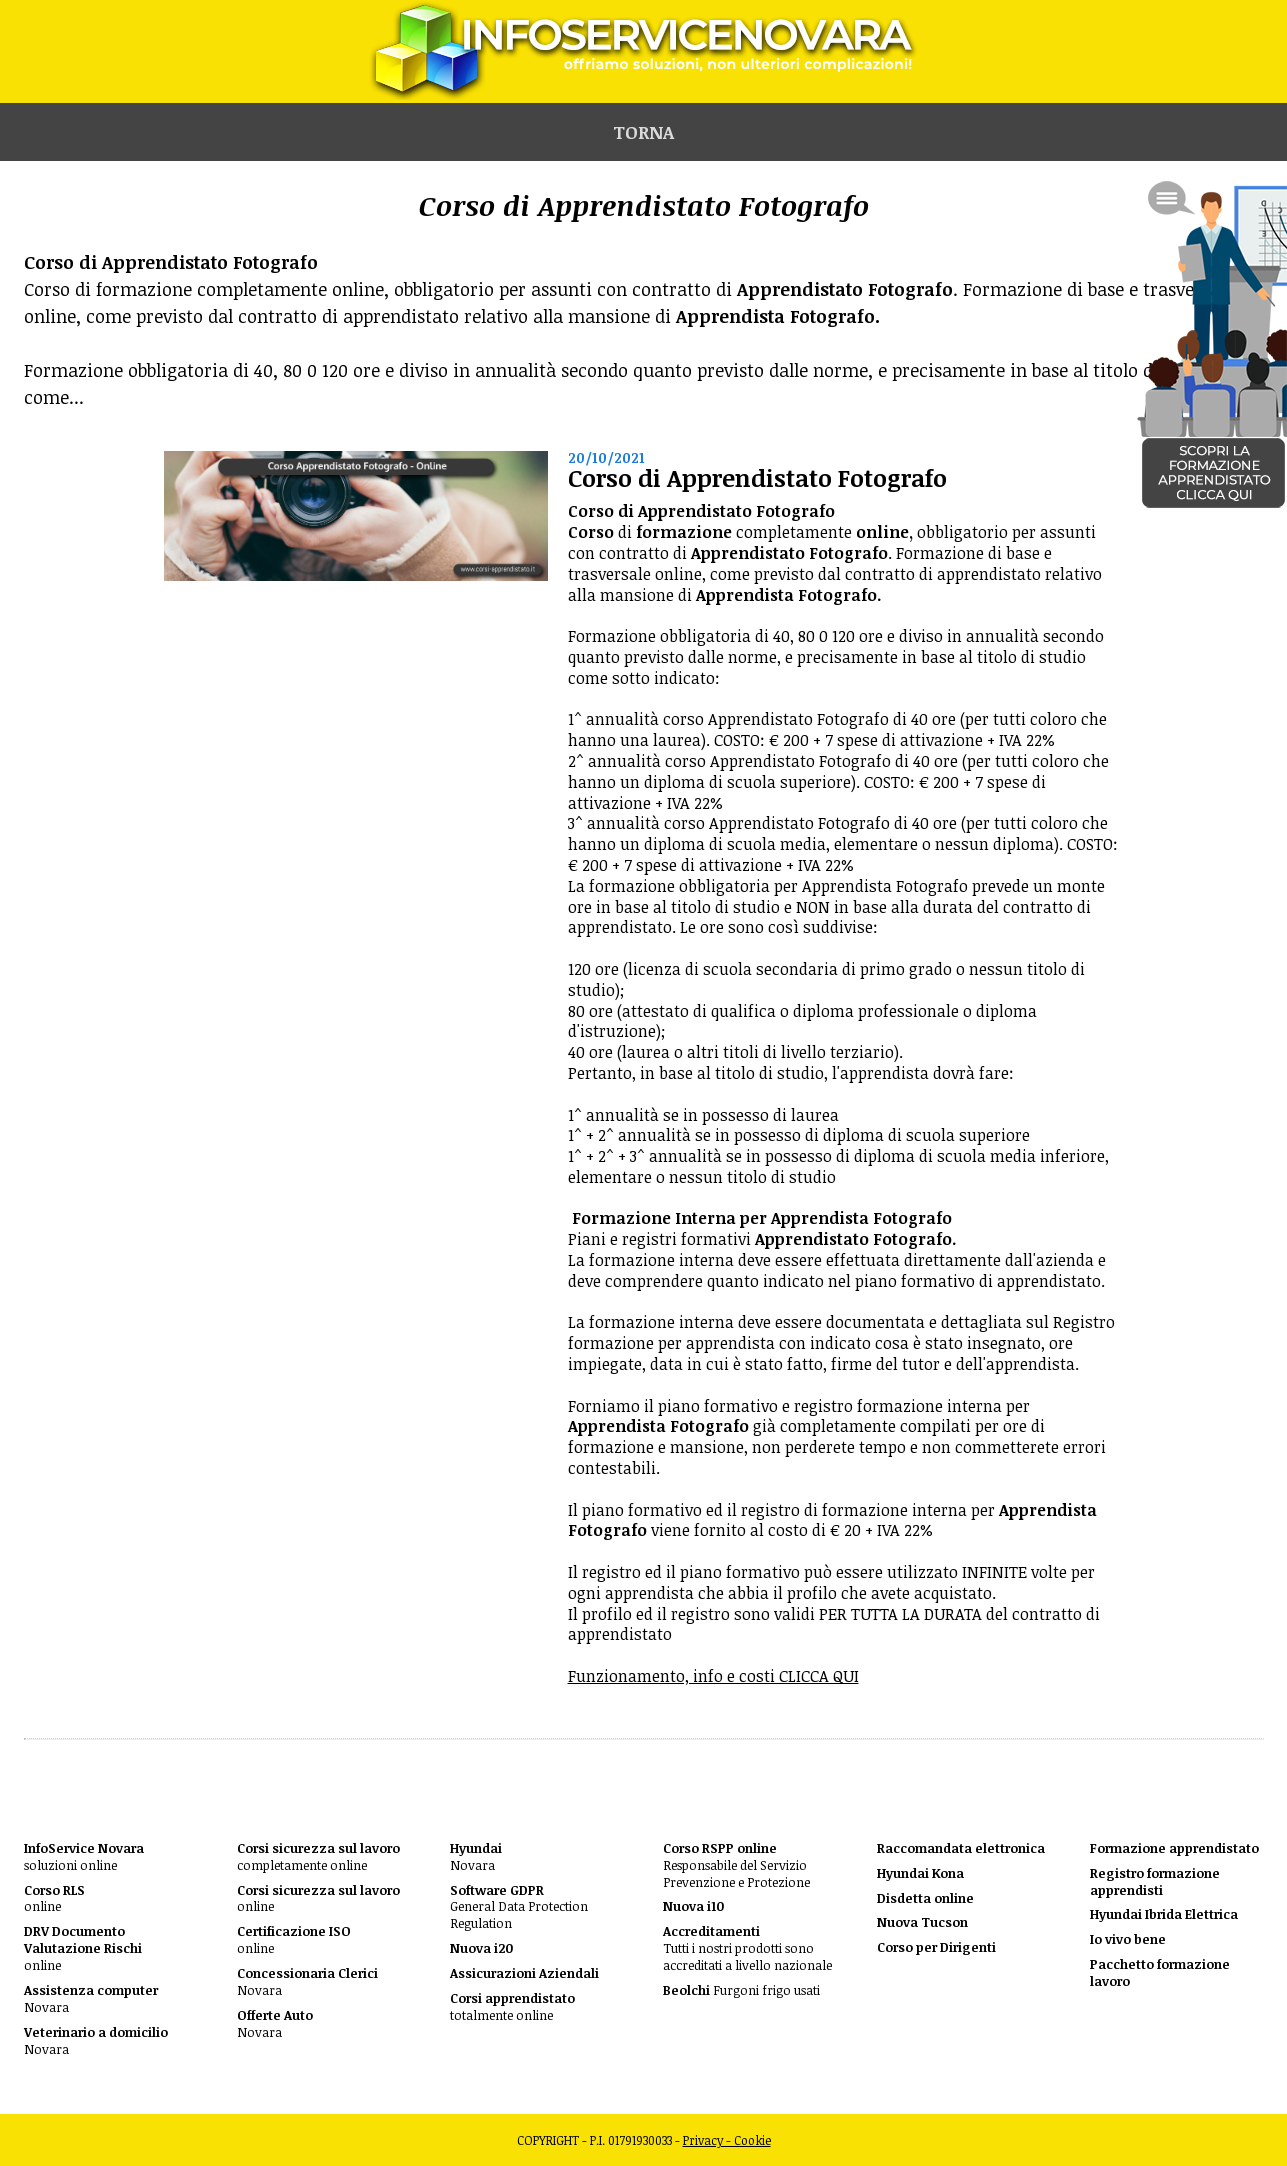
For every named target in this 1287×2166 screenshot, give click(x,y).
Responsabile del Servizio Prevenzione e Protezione (736, 1865)
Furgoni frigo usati (741, 1990)
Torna (643, 132)
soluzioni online (84, 1857)
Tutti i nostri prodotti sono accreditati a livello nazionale (747, 1948)
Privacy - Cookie (727, 2140)
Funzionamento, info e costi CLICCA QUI (713, 1676)
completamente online (318, 1857)
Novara (91, 1999)
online (54, 1899)
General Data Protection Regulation (519, 1907)
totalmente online (512, 2007)
